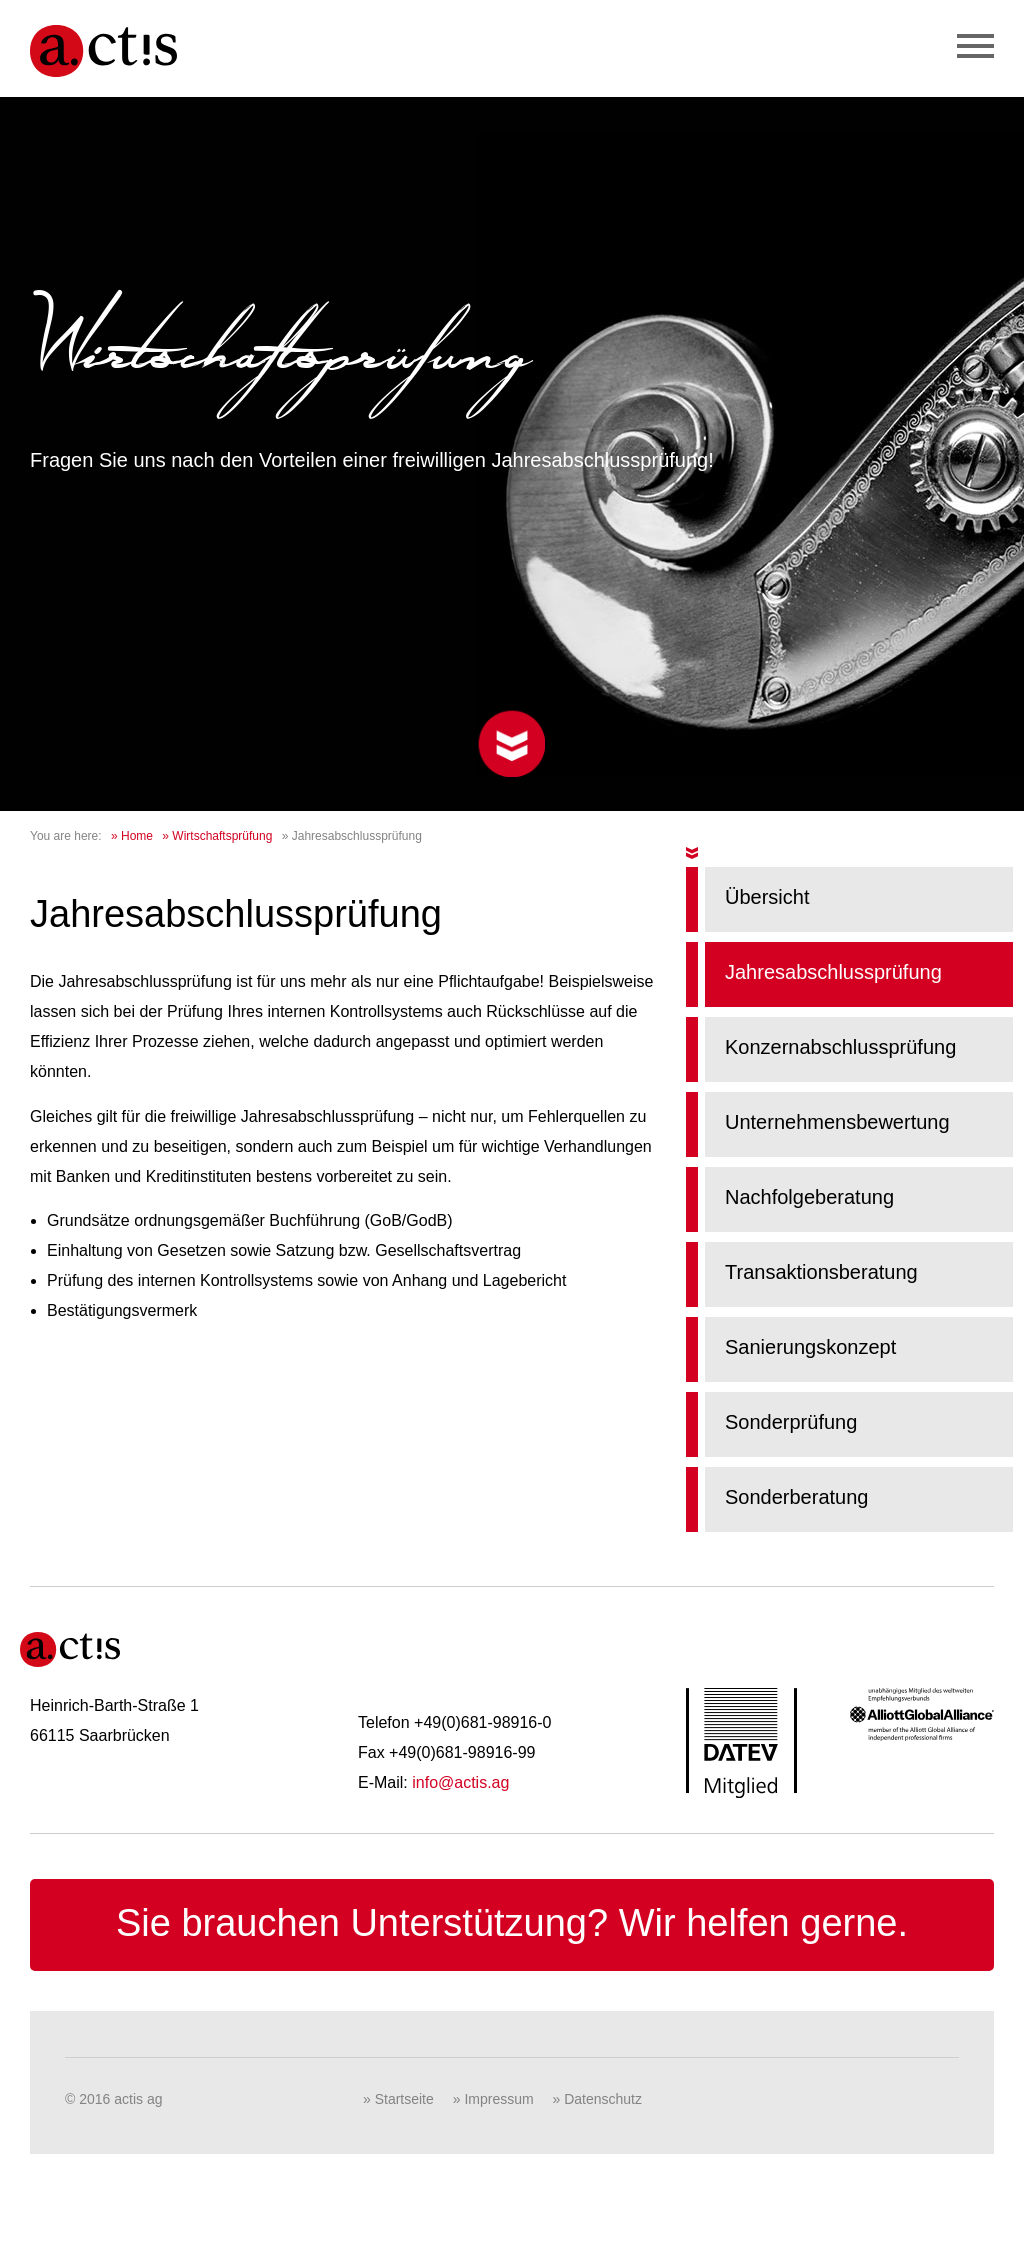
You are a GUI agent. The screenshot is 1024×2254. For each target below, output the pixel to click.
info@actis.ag (460, 1782)
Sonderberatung (796, 1497)
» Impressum (493, 2099)
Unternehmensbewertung (837, 1122)
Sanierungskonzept (810, 1347)
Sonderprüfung (791, 1422)
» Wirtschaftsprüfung (217, 836)
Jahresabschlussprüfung (833, 972)
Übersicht (767, 897)
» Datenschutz (598, 2099)
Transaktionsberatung (821, 1272)
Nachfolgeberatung (809, 1197)
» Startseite (398, 2099)
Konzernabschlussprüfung (840, 1047)
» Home (132, 836)
